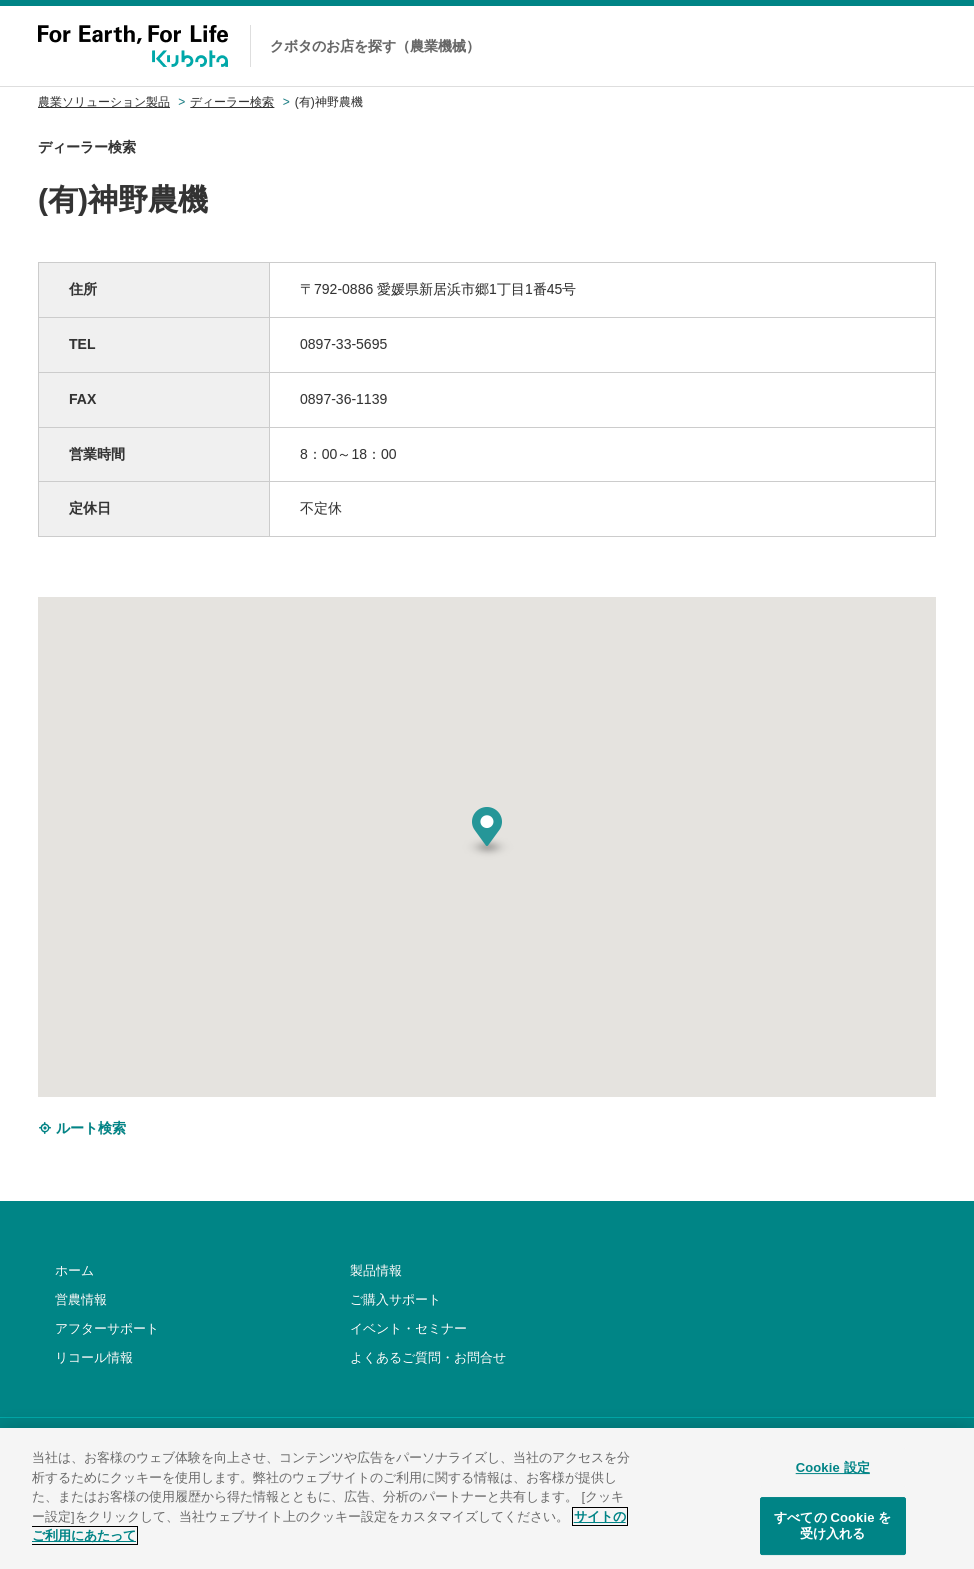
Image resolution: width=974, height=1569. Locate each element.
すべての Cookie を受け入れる (832, 1534)
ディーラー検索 (232, 102)
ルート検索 (82, 1128)
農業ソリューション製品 (104, 102)
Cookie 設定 (833, 1475)
